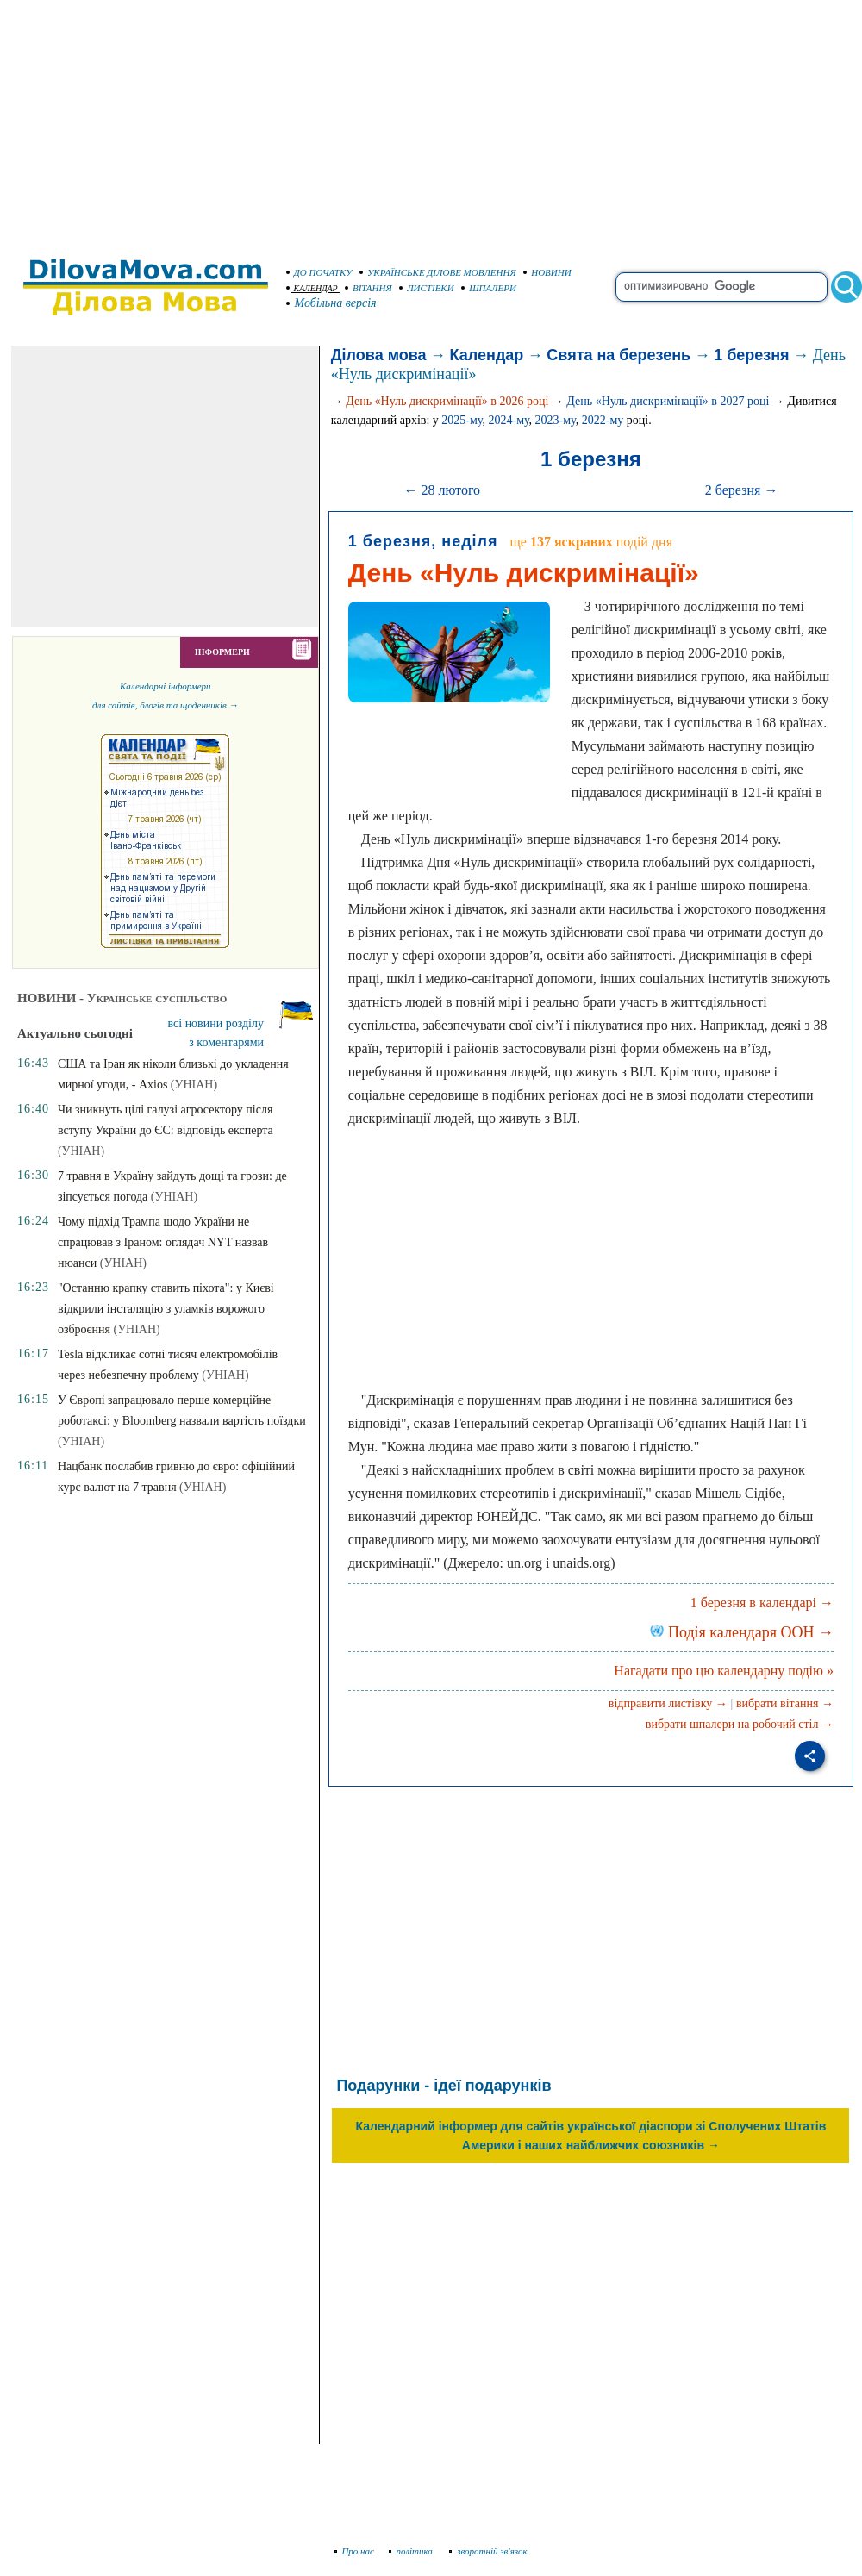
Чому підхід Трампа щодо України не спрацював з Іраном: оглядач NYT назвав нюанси (163, 1242)
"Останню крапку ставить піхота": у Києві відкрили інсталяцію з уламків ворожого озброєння (166, 1309)
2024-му (508, 420)
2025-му (461, 420)
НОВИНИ (547, 272)
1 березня (751, 355)
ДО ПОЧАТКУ (319, 272)
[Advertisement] (431, 120)
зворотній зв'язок (488, 2551)
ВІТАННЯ (368, 288)
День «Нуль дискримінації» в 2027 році (667, 401)
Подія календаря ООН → (742, 1632)
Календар (487, 355)
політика (412, 2551)
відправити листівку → (668, 1703)
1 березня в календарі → (762, 1602)
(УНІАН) (194, 1084)
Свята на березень (618, 355)
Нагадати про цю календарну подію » (724, 1670)
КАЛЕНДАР (312, 288)
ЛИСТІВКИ (426, 288)
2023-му (555, 420)
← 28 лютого (441, 490)
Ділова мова (379, 355)
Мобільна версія (331, 302)
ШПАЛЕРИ (488, 288)
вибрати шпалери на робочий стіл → (740, 1724)
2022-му (603, 420)
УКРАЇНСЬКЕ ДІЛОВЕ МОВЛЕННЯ (438, 272)
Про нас (355, 2551)
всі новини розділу (216, 1023)
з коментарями (226, 1042)
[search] (721, 287)
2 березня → (741, 490)
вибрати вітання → (785, 1703)
